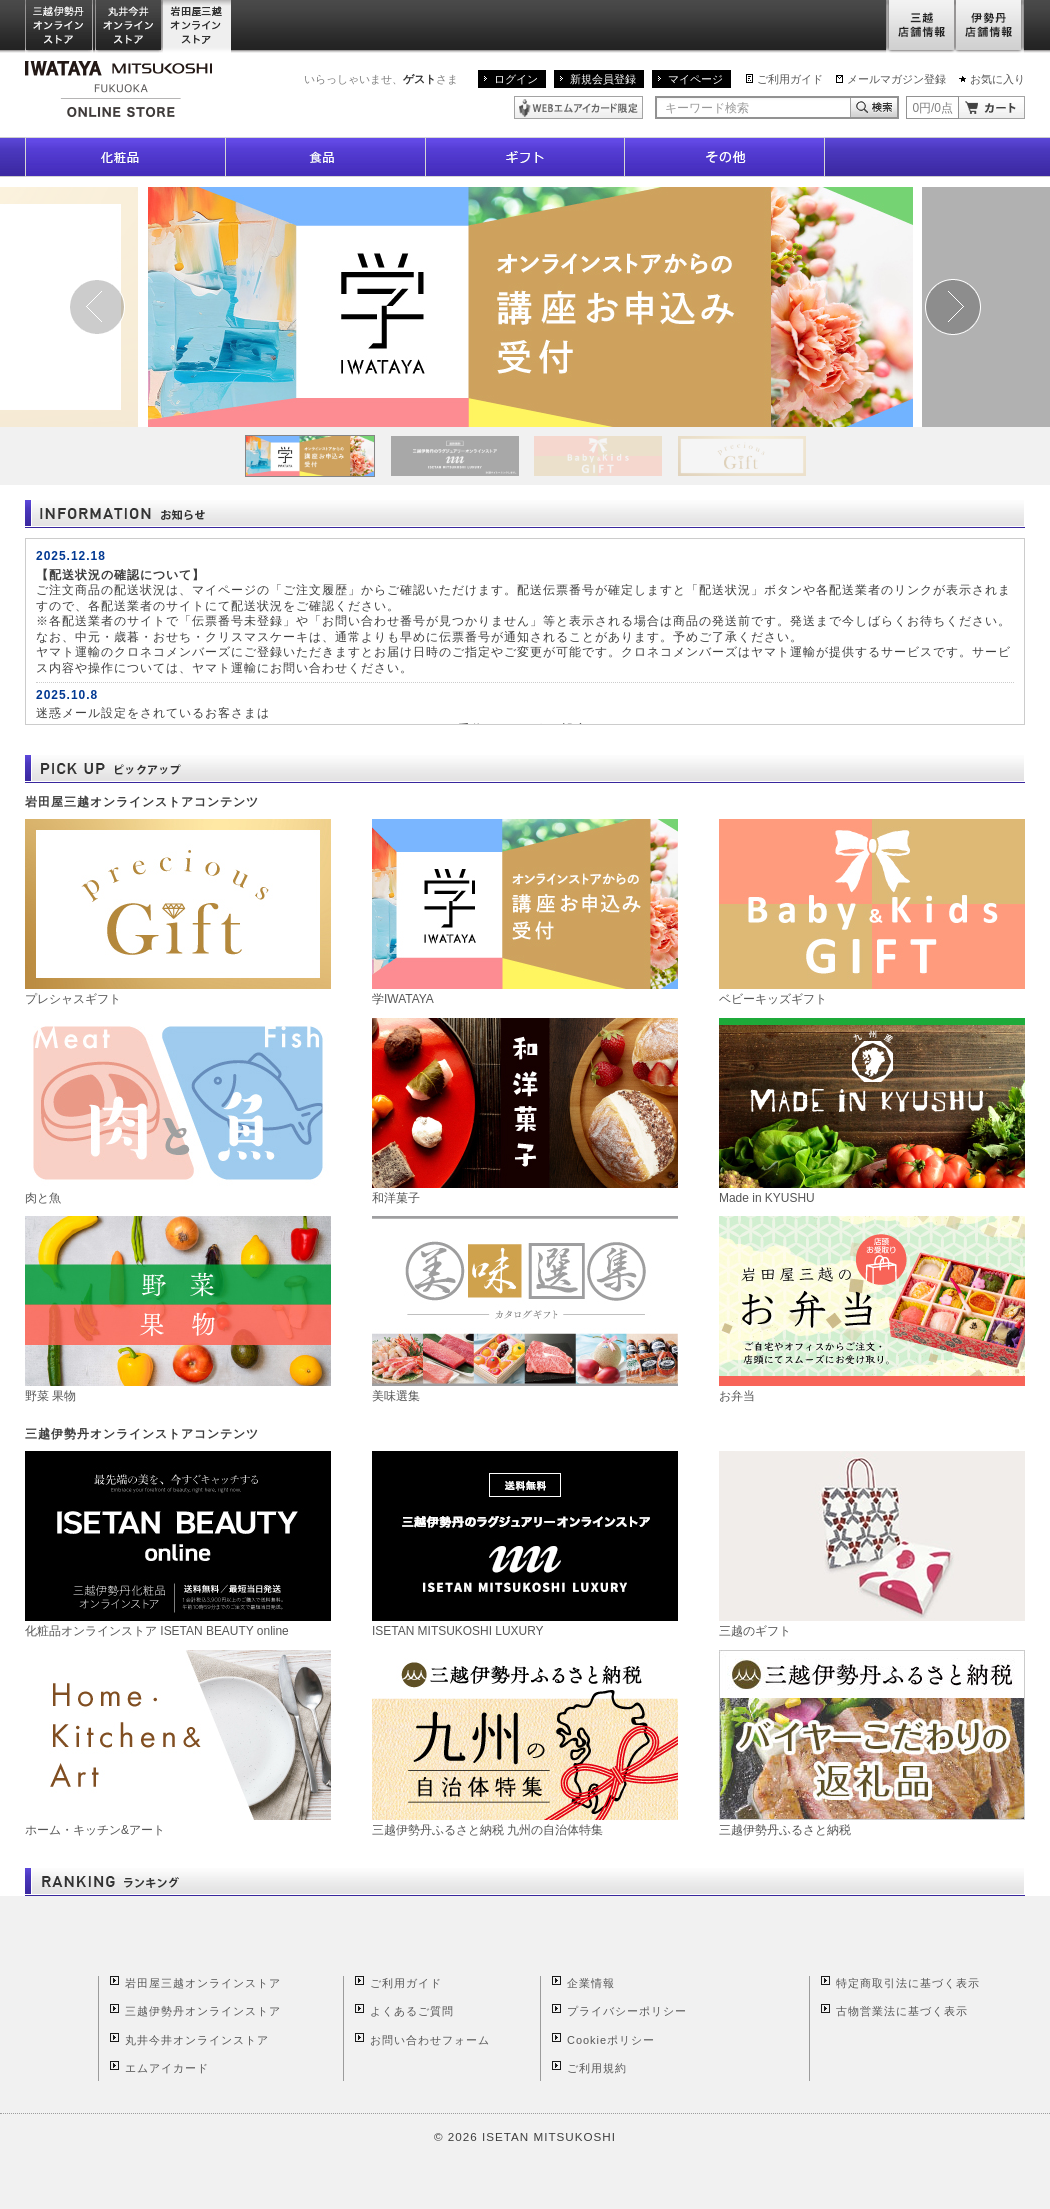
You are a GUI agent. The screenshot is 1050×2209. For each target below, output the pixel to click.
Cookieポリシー (611, 2040)
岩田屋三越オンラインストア (197, 26)
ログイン (516, 79)
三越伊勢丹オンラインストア (60, 26)
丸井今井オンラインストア (129, 26)
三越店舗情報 (920, 26)
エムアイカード (167, 2068)
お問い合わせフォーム (430, 2040)
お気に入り (997, 79)
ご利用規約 (597, 2068)
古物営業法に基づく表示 (902, 2011)
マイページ (695, 79)
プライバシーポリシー (627, 2011)
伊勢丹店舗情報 (990, 26)
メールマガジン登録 (896, 79)
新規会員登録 (603, 79)
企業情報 (591, 1983)
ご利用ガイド (790, 79)
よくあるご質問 (412, 2011)
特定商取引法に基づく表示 (908, 1983)
